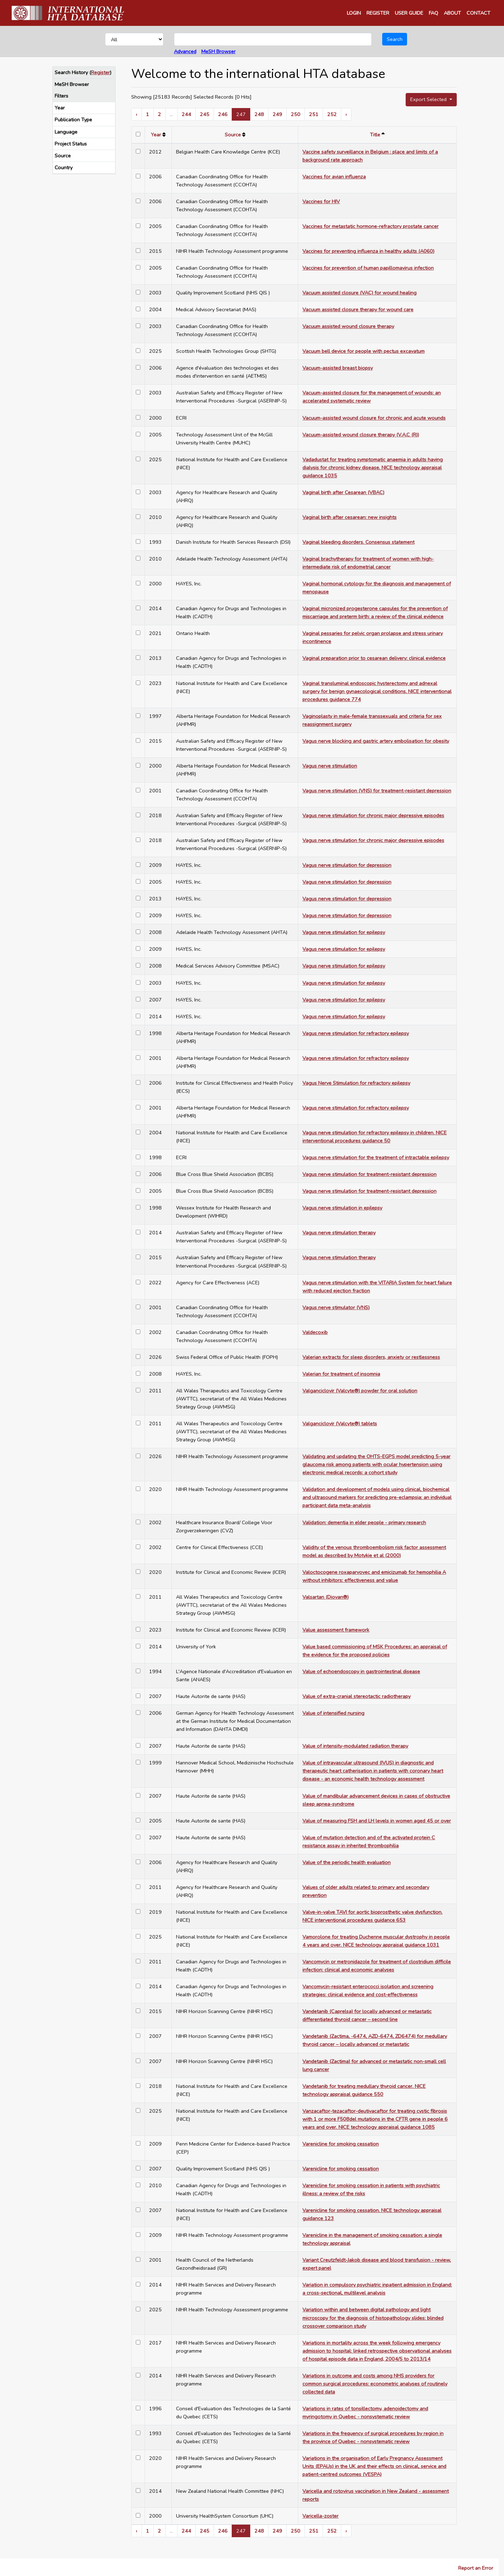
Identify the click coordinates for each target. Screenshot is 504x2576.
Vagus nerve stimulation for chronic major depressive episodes (373, 815)
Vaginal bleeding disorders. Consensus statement (358, 541)
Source (63, 155)
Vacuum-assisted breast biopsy (337, 367)
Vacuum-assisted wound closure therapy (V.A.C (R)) (360, 434)
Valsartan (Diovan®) (325, 1596)
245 (204, 114)
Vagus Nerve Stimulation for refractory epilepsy (356, 1082)
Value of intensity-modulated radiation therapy (355, 1745)
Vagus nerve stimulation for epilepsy (343, 932)
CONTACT (478, 12)
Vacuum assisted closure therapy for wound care (357, 309)
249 (277, 114)
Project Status (71, 143)
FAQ (433, 12)
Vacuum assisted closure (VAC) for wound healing (359, 292)
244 (186, 114)
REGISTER (377, 12)
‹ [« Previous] (136, 114)
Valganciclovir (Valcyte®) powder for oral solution (359, 1390)
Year (60, 107)
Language (66, 131)
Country (63, 167)
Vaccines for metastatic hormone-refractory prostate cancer (370, 226)
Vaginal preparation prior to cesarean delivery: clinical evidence (374, 658)
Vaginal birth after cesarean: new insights (349, 517)
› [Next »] (346, 114)
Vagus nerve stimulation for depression (346, 865)
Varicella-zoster (320, 2515)
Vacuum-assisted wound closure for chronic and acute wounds (374, 417)
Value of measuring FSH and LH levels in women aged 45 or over (376, 1820)
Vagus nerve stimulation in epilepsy (342, 1207)
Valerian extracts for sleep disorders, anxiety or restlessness (371, 1357)
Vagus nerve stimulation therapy (339, 1232)
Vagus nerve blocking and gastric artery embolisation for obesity (375, 740)
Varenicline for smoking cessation (340, 2143)
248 (259, 114)
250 (295, 114)
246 (222, 114)
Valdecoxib (315, 1332)
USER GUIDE (409, 12)
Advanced (185, 51)
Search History (71, 72)
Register (100, 72)
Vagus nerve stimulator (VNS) (336, 1307)
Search (394, 39)
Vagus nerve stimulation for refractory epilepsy (355, 1033)
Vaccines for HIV (321, 201)
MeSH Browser (218, 51)
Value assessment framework (335, 1629)
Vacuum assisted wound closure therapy (348, 326)
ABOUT (452, 12)
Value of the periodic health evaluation (346, 1862)
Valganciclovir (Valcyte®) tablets (339, 1423)
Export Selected (429, 99)
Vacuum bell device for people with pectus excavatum (363, 351)
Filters (61, 95)
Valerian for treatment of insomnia (341, 1373)
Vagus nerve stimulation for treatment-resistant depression (369, 1174)
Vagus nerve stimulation (329, 765)
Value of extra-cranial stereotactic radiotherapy (356, 1696)
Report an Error (475, 2567)
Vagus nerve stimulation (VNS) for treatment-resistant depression (376, 790)
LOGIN (354, 12)
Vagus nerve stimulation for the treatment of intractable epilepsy (375, 1157)
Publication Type (73, 119)
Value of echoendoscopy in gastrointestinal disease (361, 1671)
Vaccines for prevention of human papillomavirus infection (368, 267)
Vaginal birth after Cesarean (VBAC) (343, 492)
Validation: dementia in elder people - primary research (364, 1522)
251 (313, 114)
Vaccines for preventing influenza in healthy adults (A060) (368, 251)
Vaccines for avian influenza (334, 176)
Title (375, 134)
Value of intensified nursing (333, 1713)
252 (332, 114)
